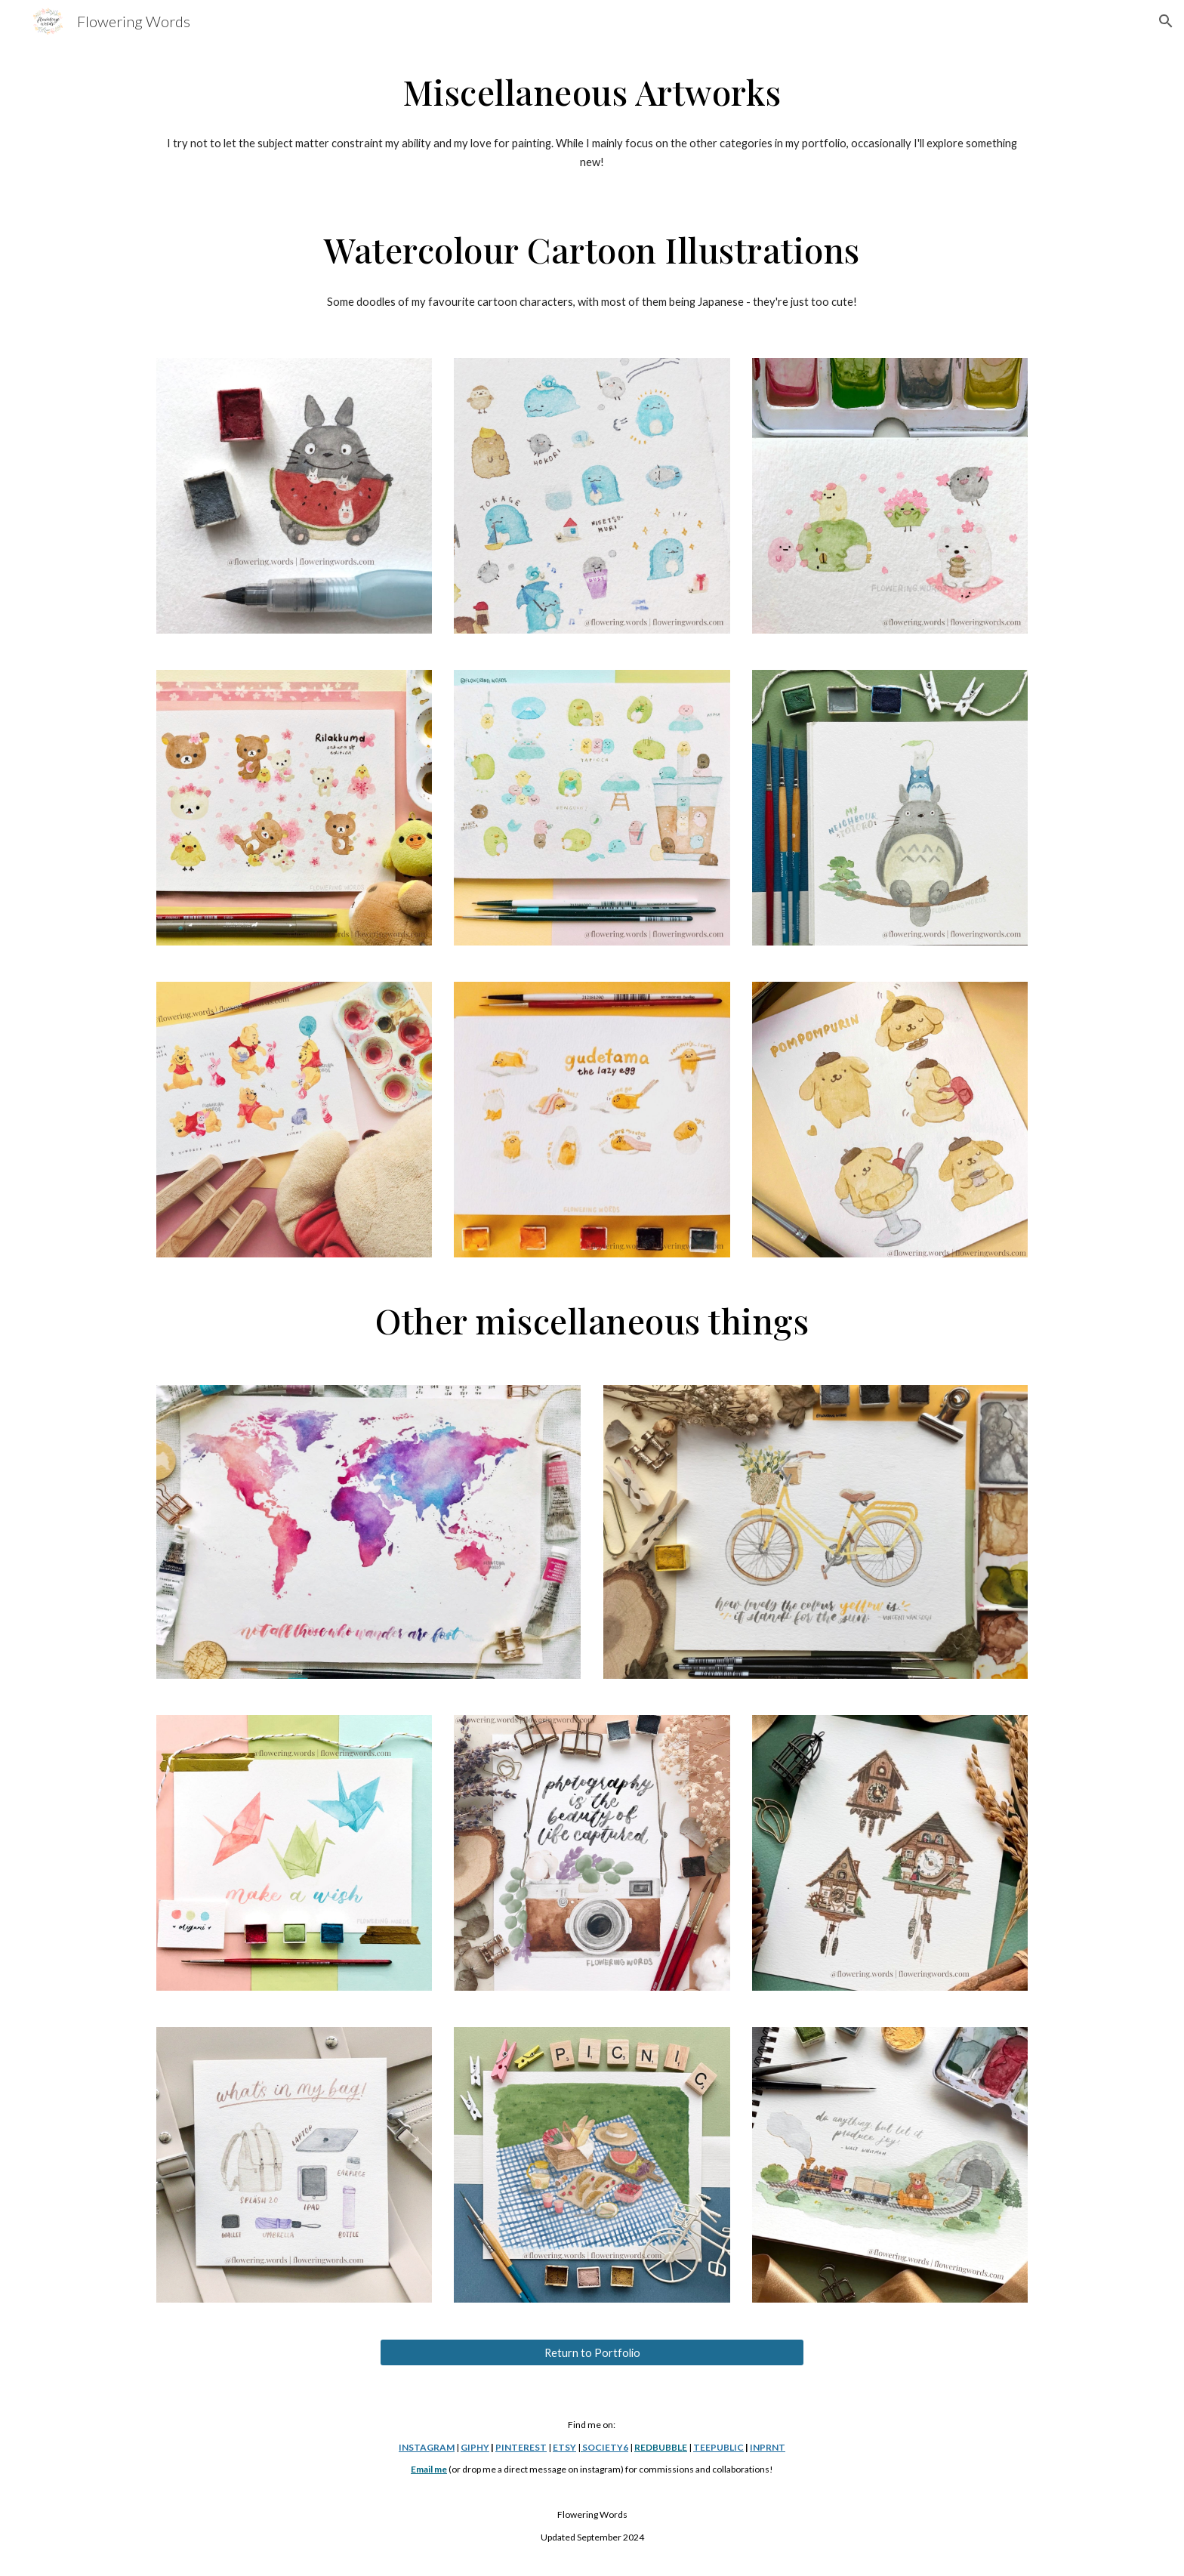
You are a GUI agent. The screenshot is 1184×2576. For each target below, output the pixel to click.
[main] (592, 92)
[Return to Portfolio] (592, 2352)
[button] (1166, 21)
